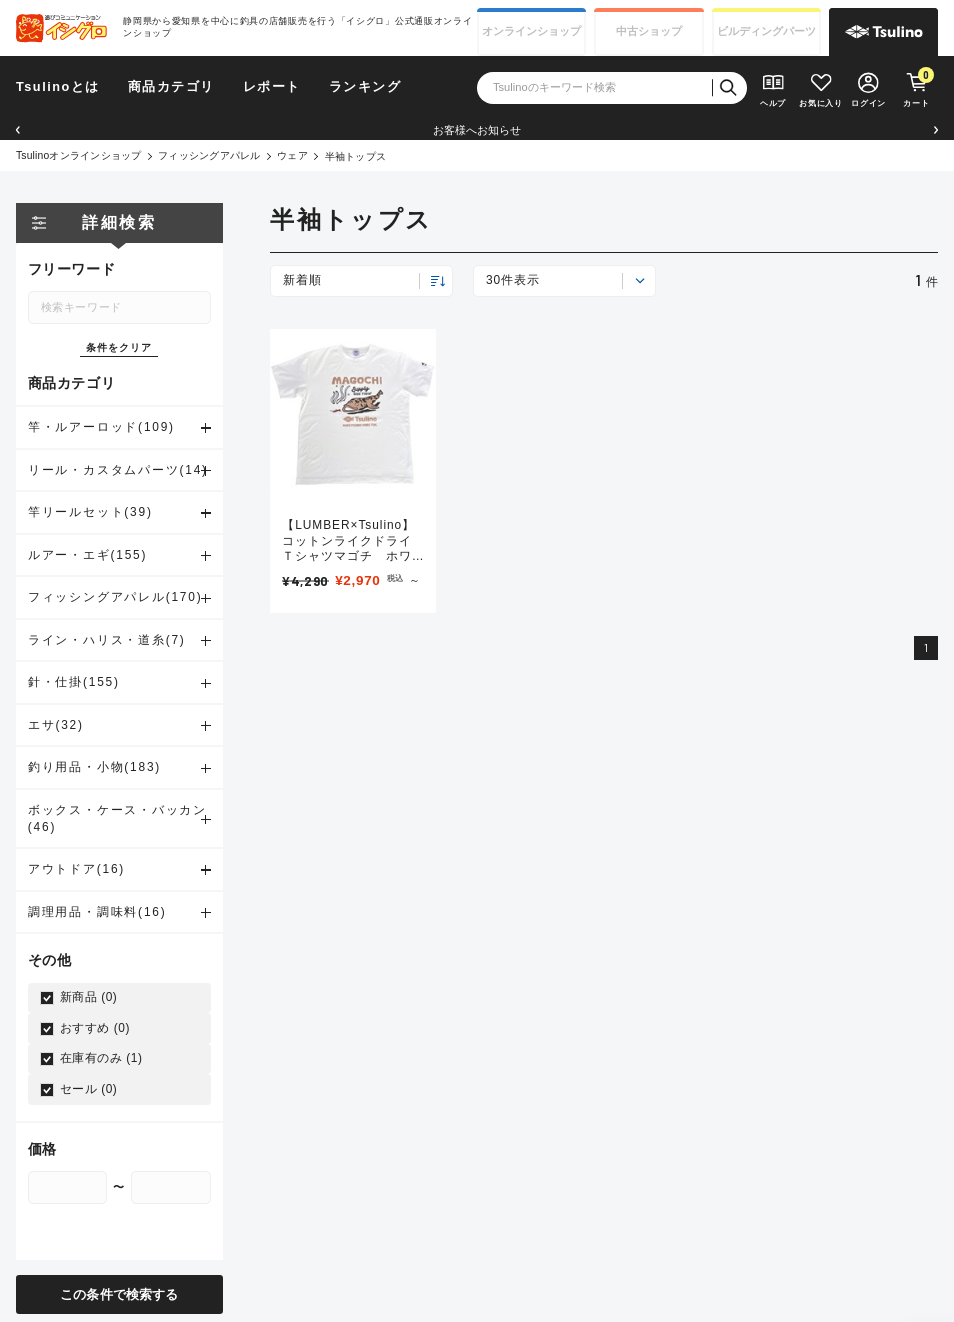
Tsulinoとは (58, 86)
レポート (272, 86)
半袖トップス (355, 156)
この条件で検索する (119, 1293)
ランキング (365, 86)
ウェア (292, 155)
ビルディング (766, 31)
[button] (18, 130)
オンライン (531, 31)
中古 (649, 31)
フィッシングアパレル (209, 155)
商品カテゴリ (171, 86)
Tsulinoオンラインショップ (78, 155)
